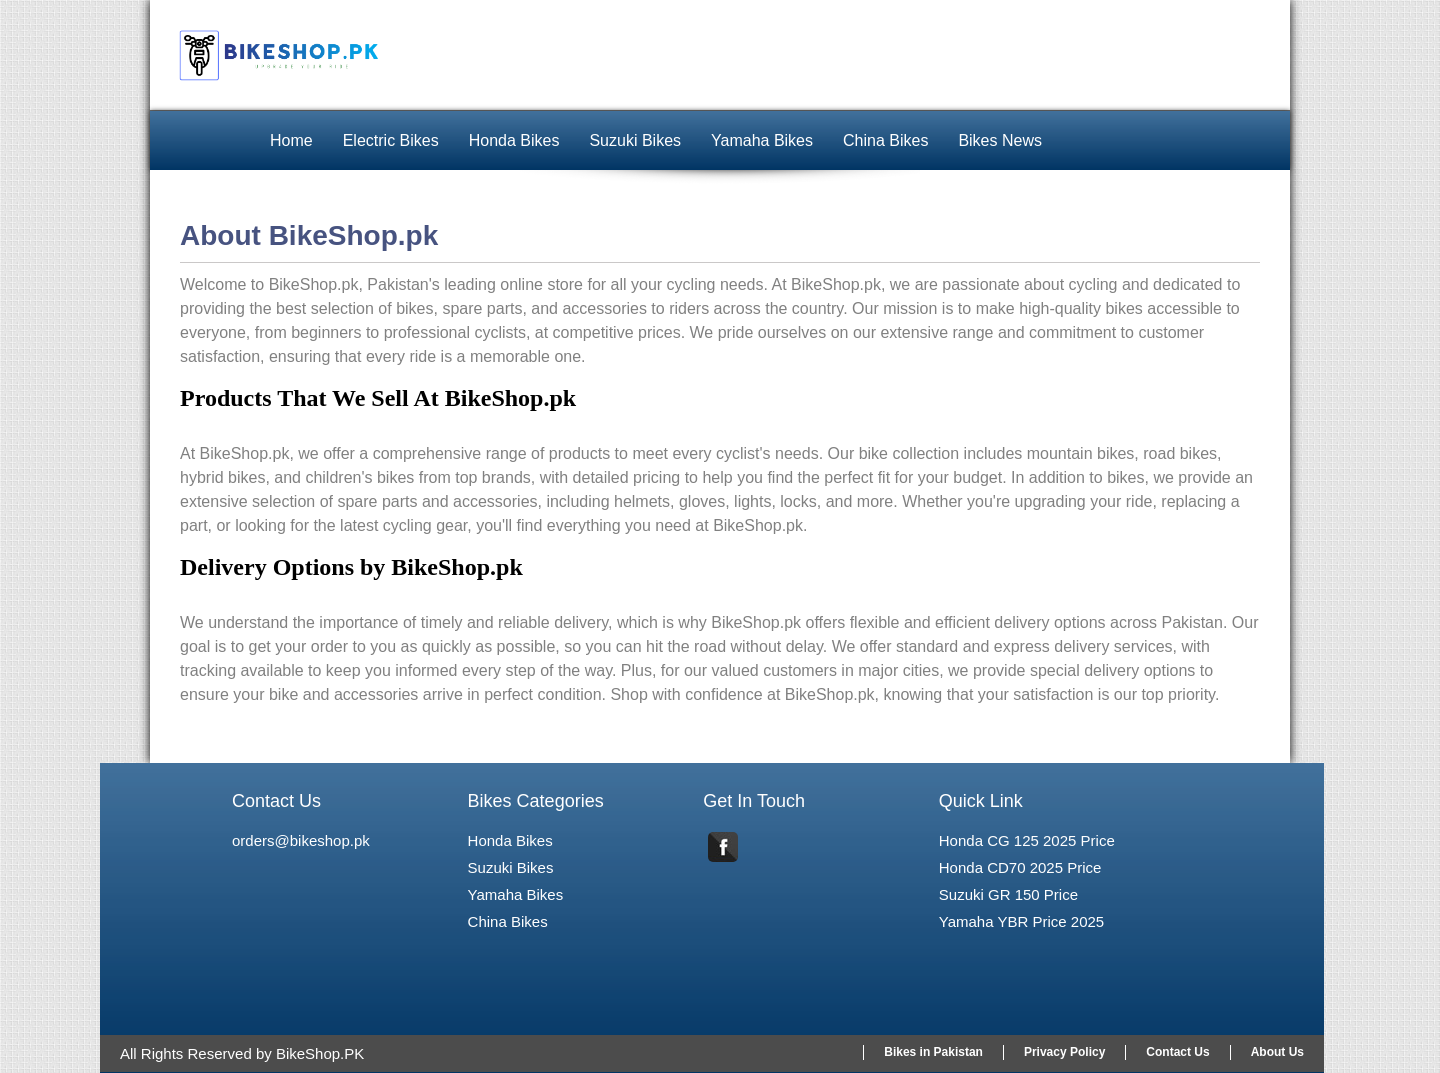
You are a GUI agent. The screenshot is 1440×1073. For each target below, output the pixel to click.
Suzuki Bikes (635, 140)
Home (291, 140)
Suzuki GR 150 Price (1008, 894)
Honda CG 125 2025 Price (1027, 840)
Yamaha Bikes (762, 140)
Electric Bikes (391, 140)
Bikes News (1000, 140)
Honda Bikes (514, 140)
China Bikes (885, 140)
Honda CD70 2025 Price (1020, 867)
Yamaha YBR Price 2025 (1021, 921)
